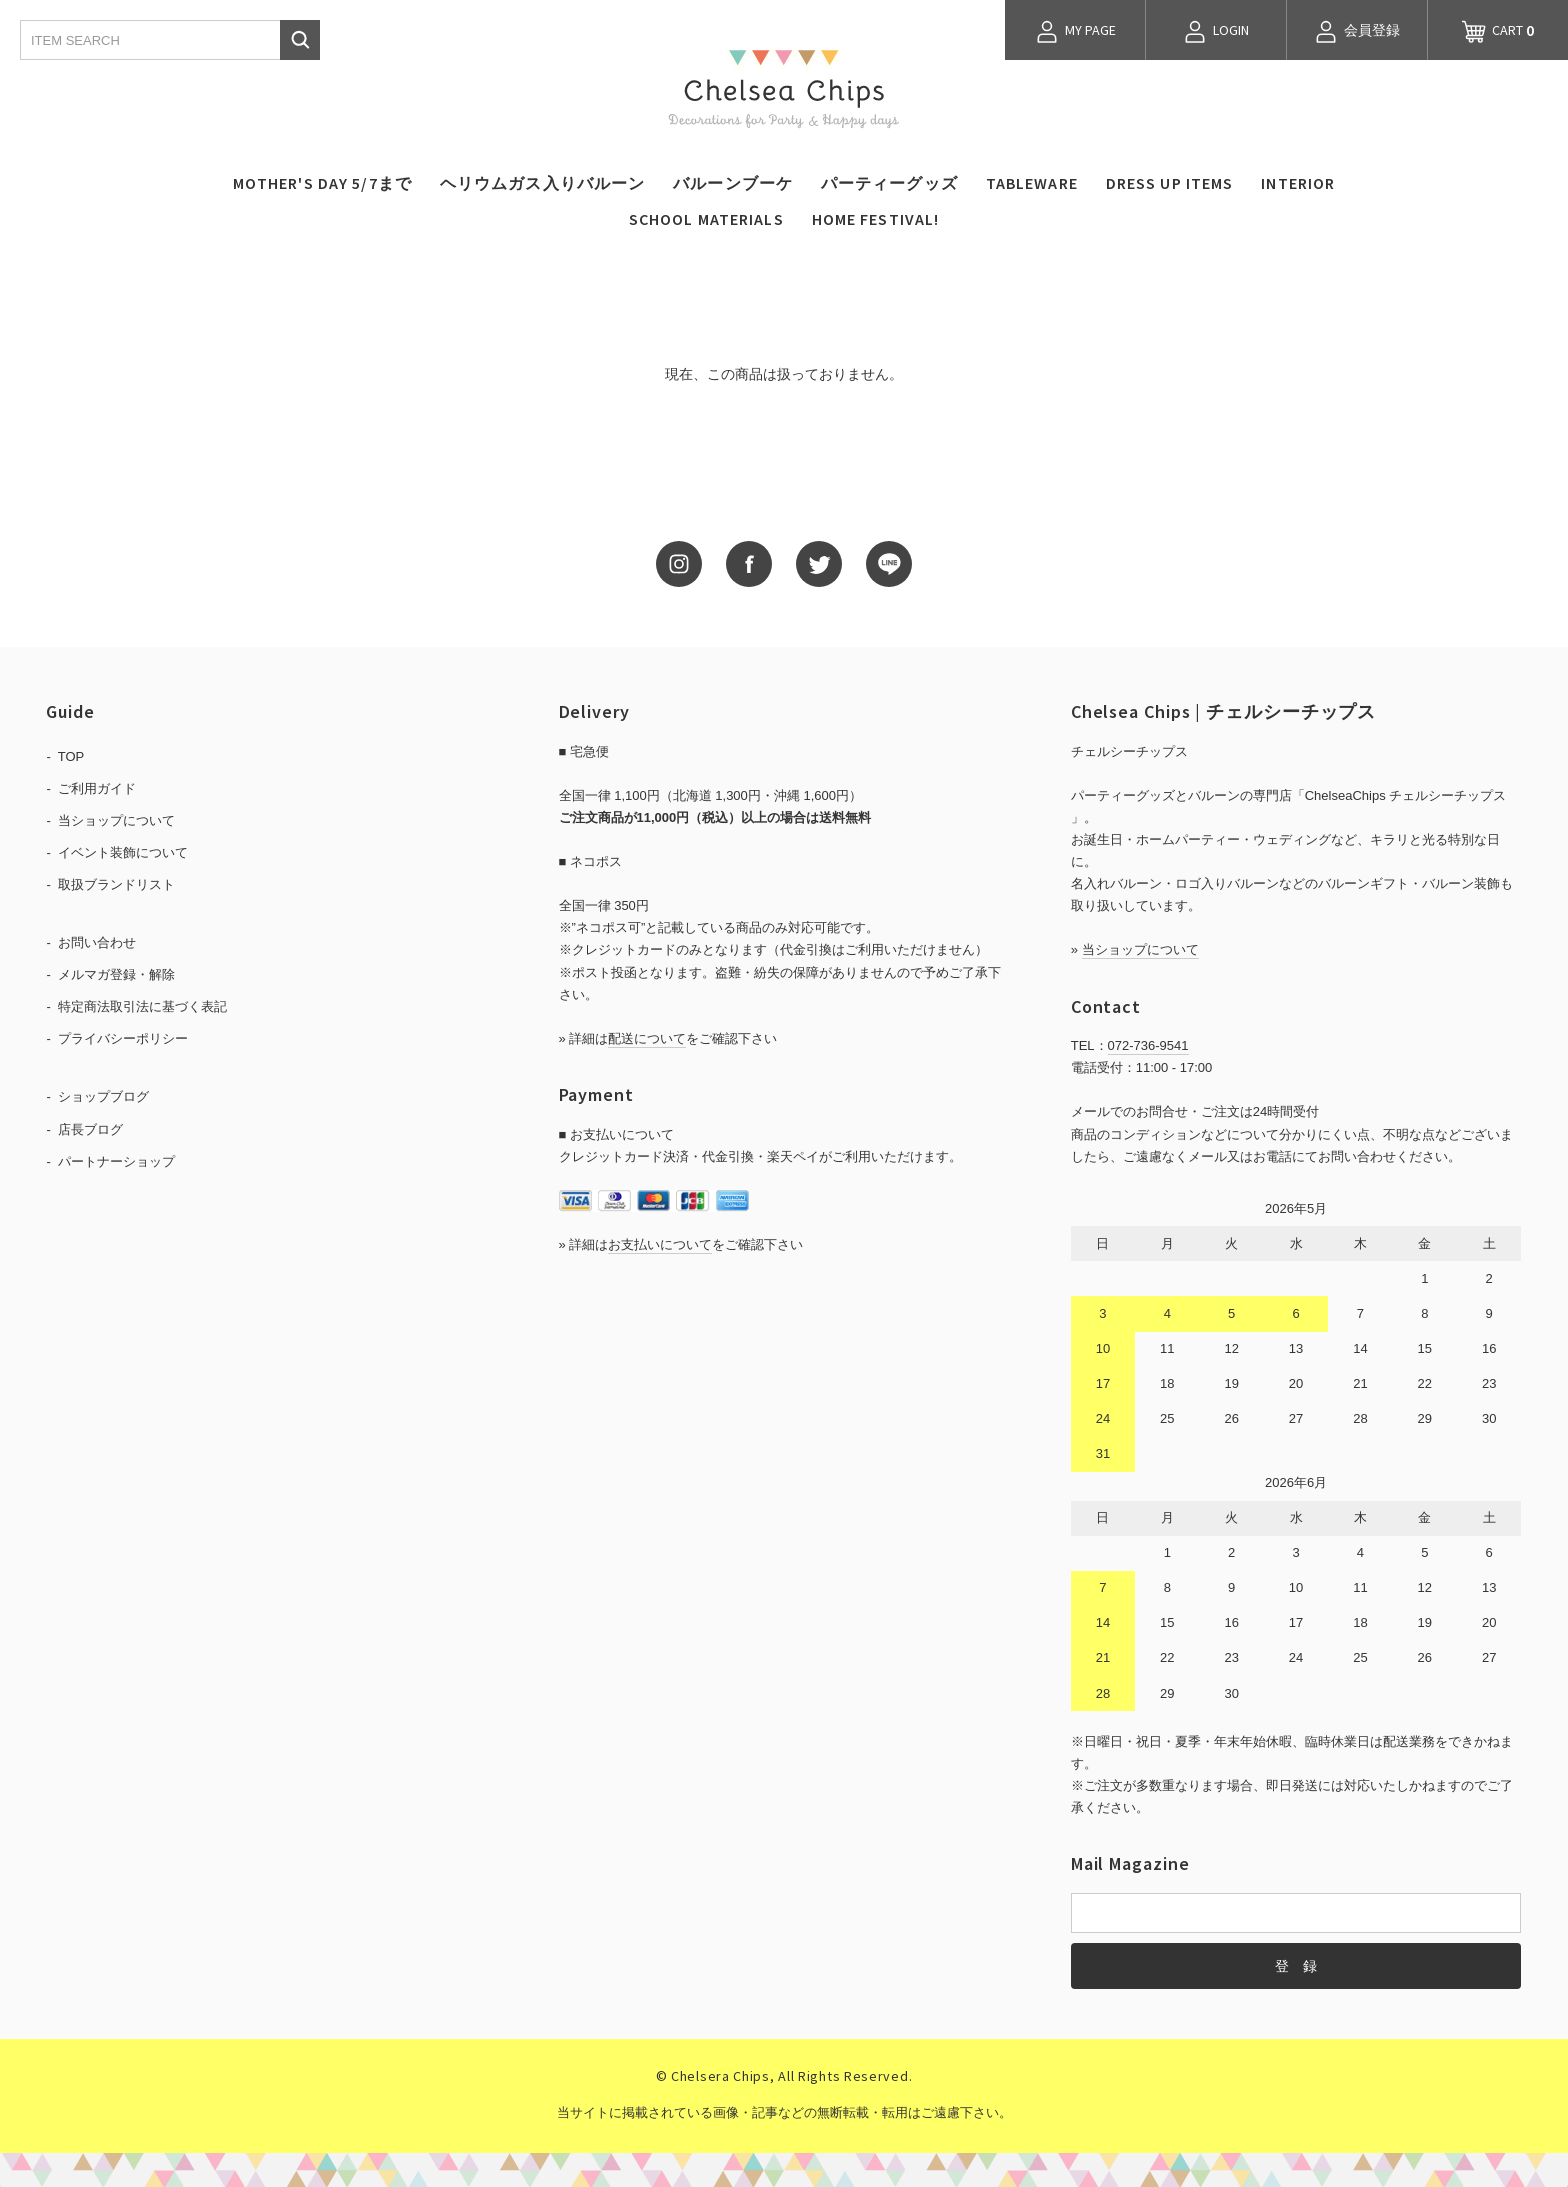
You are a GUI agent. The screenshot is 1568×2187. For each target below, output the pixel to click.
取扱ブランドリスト (116, 884)
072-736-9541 (1148, 1045)
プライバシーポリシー (123, 1038)
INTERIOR (1298, 183)
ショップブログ (103, 1096)
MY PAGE (1075, 32)
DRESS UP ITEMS (1170, 183)
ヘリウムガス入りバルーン (542, 183)
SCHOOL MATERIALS (706, 219)
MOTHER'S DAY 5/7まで (322, 183)
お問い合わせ (97, 942)
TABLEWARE (1032, 183)
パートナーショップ (116, 1161)
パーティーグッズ (889, 183)
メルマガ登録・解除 (116, 974)
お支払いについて (660, 1244)
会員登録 (1357, 32)
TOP (71, 756)
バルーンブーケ (733, 183)
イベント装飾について (123, 852)
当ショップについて (116, 820)
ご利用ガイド (97, 788)
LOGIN (1216, 32)
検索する (300, 40)
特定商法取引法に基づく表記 (142, 1006)
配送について (647, 1038)
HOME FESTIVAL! (876, 219)
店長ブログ (90, 1129)
